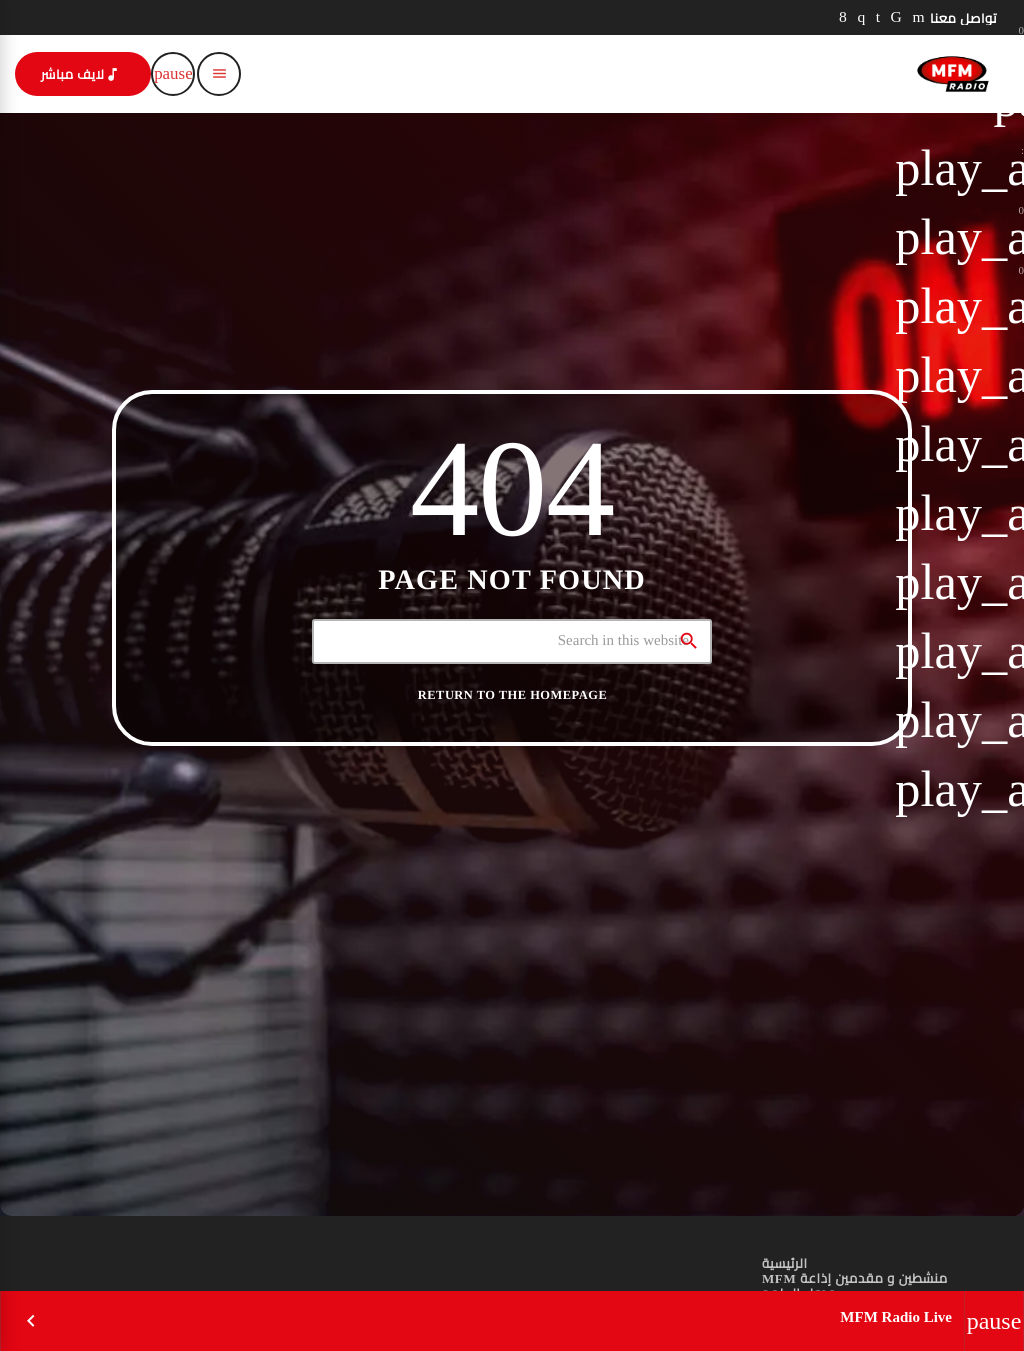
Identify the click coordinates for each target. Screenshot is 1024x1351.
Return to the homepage (512, 695)
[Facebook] (843, 17)
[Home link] (953, 74)
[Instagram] (861, 17)
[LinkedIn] (878, 17)
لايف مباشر (81, 74)
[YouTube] (918, 17)
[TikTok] (897, 17)
